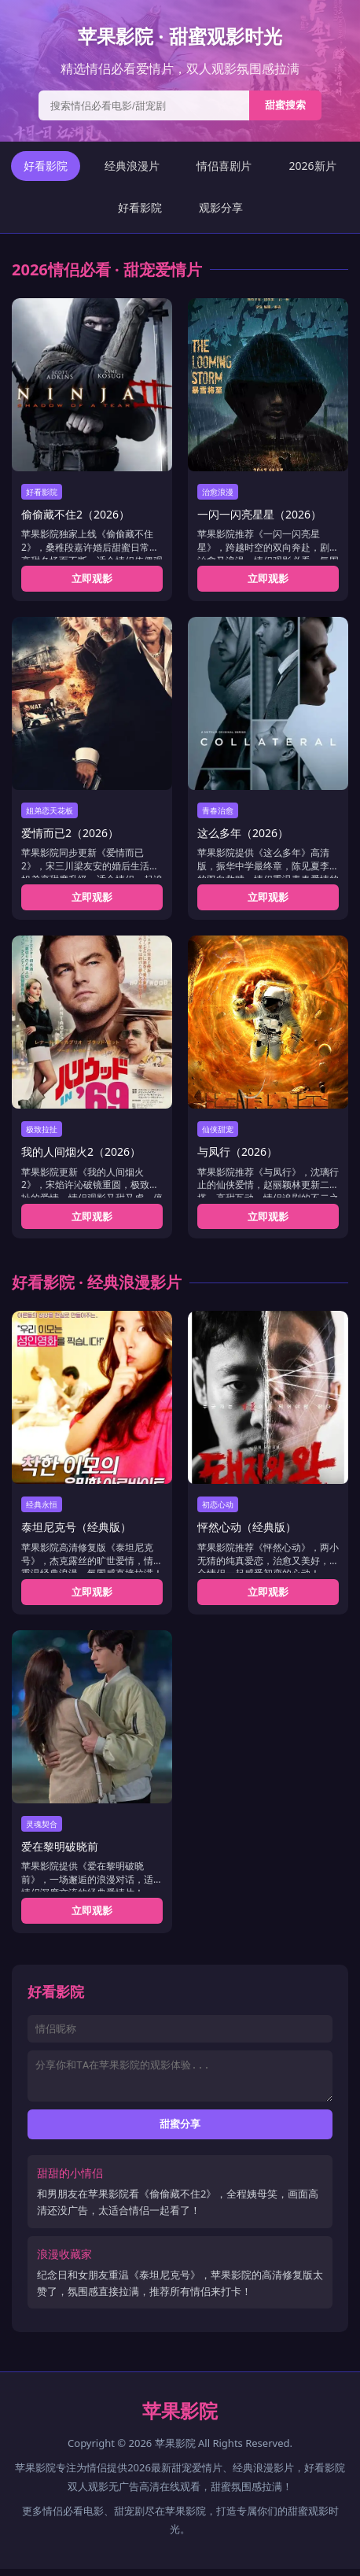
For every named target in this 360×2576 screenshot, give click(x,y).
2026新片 (312, 165)
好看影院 (46, 165)
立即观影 (92, 578)
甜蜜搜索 (285, 105)
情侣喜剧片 (224, 165)
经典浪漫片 (132, 165)
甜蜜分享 (180, 2131)
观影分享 (221, 207)
